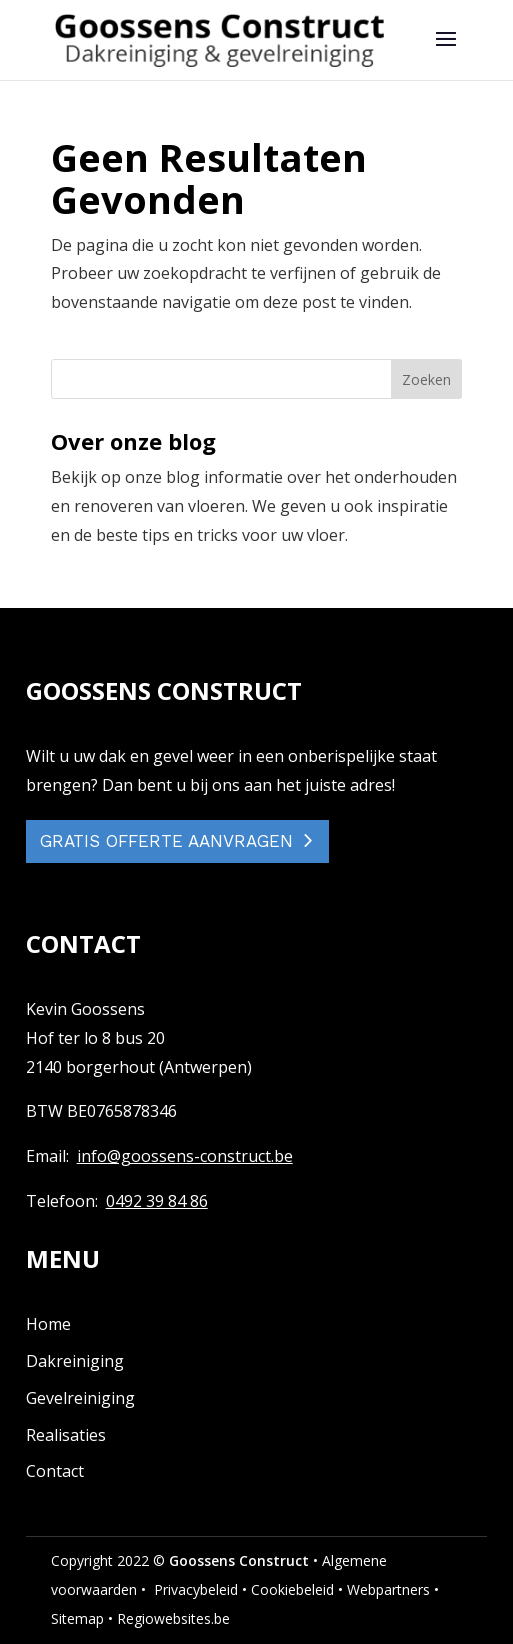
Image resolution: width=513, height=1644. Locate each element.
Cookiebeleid (292, 1589)
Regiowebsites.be (173, 1618)
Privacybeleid (196, 1589)
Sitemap (77, 1618)
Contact (55, 1471)
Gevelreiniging (80, 1398)
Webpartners (388, 1589)
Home (48, 1324)
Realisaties (66, 1435)
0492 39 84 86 (157, 1201)
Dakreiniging (75, 1361)
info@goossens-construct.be (185, 1156)
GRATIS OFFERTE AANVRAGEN (166, 841)
